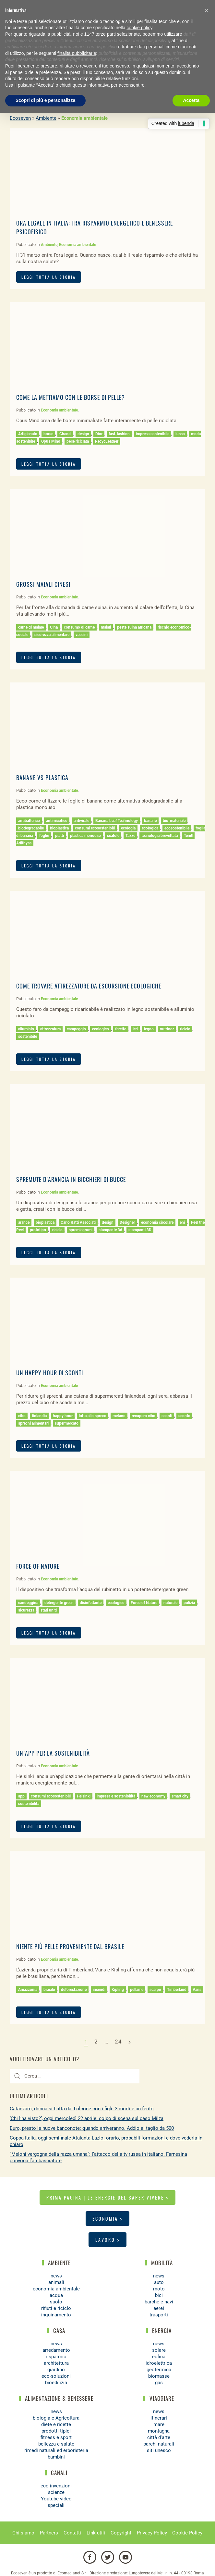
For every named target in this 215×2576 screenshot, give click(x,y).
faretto (120, 1029)
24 (118, 2041)
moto (159, 2289)
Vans (197, 1989)
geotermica (159, 2370)
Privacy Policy (152, 2533)
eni (182, 1222)
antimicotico (56, 820)
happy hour (63, 1416)
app (21, 1796)
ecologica (150, 828)
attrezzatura (50, 1029)
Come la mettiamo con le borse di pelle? (70, 397)
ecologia (128, 828)
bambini (56, 2457)
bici (159, 2295)
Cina (54, 627)
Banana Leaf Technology (116, 820)
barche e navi (159, 2302)
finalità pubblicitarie (76, 53)
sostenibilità (28, 1803)
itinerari (158, 2418)
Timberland (176, 1989)
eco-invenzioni (56, 2486)
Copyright (121, 2533)
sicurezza (26, 1610)
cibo (22, 1416)
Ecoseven (20, 118)
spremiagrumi (80, 1230)
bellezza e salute (56, 2444)
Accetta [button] (191, 100)
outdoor (167, 1029)
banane (150, 820)
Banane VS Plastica (42, 777)
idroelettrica (159, 2363)
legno (149, 1029)
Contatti (72, 2533)
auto (159, 2282)
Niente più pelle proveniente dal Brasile (70, 1946)
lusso (180, 434)
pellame (136, 1989)
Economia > (107, 2218)
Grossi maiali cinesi (43, 584)
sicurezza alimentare (51, 634)
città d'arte (158, 2437)
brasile (49, 1989)
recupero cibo (143, 1416)
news (56, 2276)
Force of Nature (37, 1566)
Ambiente (46, 118)
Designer (127, 1222)
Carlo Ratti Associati (78, 1222)
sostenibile (27, 1036)
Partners (49, 2533)
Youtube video (56, 2499)
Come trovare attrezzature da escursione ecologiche (88, 986)
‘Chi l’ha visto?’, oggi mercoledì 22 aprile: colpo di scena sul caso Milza (86, 2118)
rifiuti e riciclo (56, 2308)
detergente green (59, 1603)
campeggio (76, 1029)
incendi (99, 1989)
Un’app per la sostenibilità (53, 1753)
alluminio (26, 1029)
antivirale (81, 820)
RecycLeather (106, 441)
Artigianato (27, 434)
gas (159, 2383)
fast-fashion (119, 434)
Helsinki (83, 1796)
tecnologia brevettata (159, 835)
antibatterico (29, 820)
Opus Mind (50, 441)
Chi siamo (23, 2533)
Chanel (65, 434)
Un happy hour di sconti (49, 1372)
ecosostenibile (176, 828)
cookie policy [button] (139, 27)
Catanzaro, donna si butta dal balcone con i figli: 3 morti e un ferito (82, 2109)
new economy (153, 1796)
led (135, 1029)
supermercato (66, 1423)
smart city (180, 1796)
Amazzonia (27, 1989)
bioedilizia (56, 2383)
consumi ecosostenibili (95, 828)
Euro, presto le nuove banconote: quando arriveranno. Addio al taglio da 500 (92, 2128)
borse (48, 434)
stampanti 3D (139, 1230)
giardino (56, 2370)
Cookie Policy (187, 2533)
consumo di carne (79, 627)
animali (56, 2282)
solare (159, 2350)
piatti (59, 835)
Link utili (96, 2533)
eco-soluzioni (56, 2376)
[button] (206, 10)
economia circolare (157, 1222)
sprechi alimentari (33, 1423)
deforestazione (74, 1989)
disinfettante (91, 1603)
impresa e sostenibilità (116, 1796)
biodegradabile (31, 828)
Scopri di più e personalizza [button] (45, 100)
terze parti (106, 34)
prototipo (38, 1230)
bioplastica (59, 828)
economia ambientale (56, 2289)
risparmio (56, 2357)
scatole (113, 835)
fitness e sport (56, 2437)
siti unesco (159, 2450)
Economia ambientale (77, 244)
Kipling (118, 1989)
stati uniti (49, 1610)
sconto (184, 1416)
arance (24, 1222)
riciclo (185, 1029)
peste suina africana (134, 627)
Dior (98, 434)
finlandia (39, 1416)
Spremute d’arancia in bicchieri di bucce (71, 1179)
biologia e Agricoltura (56, 2418)
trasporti (158, 2315)
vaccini (82, 634)
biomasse (159, 2376)
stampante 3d (110, 1230)
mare (158, 2424)
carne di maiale (31, 627)
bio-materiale (174, 820)
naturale (170, 1603)
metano (119, 1416)
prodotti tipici (56, 2431)
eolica (158, 2357)
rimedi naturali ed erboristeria (56, 2450)
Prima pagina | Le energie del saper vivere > (107, 2197)
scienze (56, 2492)
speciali (56, 2505)
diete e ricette (56, 2424)
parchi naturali (158, 2444)
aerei (158, 2308)
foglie (44, 835)
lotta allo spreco (92, 1416)
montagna (159, 2431)
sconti (166, 1416)
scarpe (155, 1989)
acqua (56, 2295)
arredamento (56, 2350)
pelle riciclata (77, 441)
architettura (56, 2363)
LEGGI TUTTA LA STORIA (48, 277)
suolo (56, 2302)
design (83, 434)
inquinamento (56, 2315)
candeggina (28, 1603)
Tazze (130, 835)
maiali (106, 627)
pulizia (189, 1603)
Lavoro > (107, 2239)
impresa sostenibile (152, 434)
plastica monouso (85, 835)
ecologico (100, 1029)
